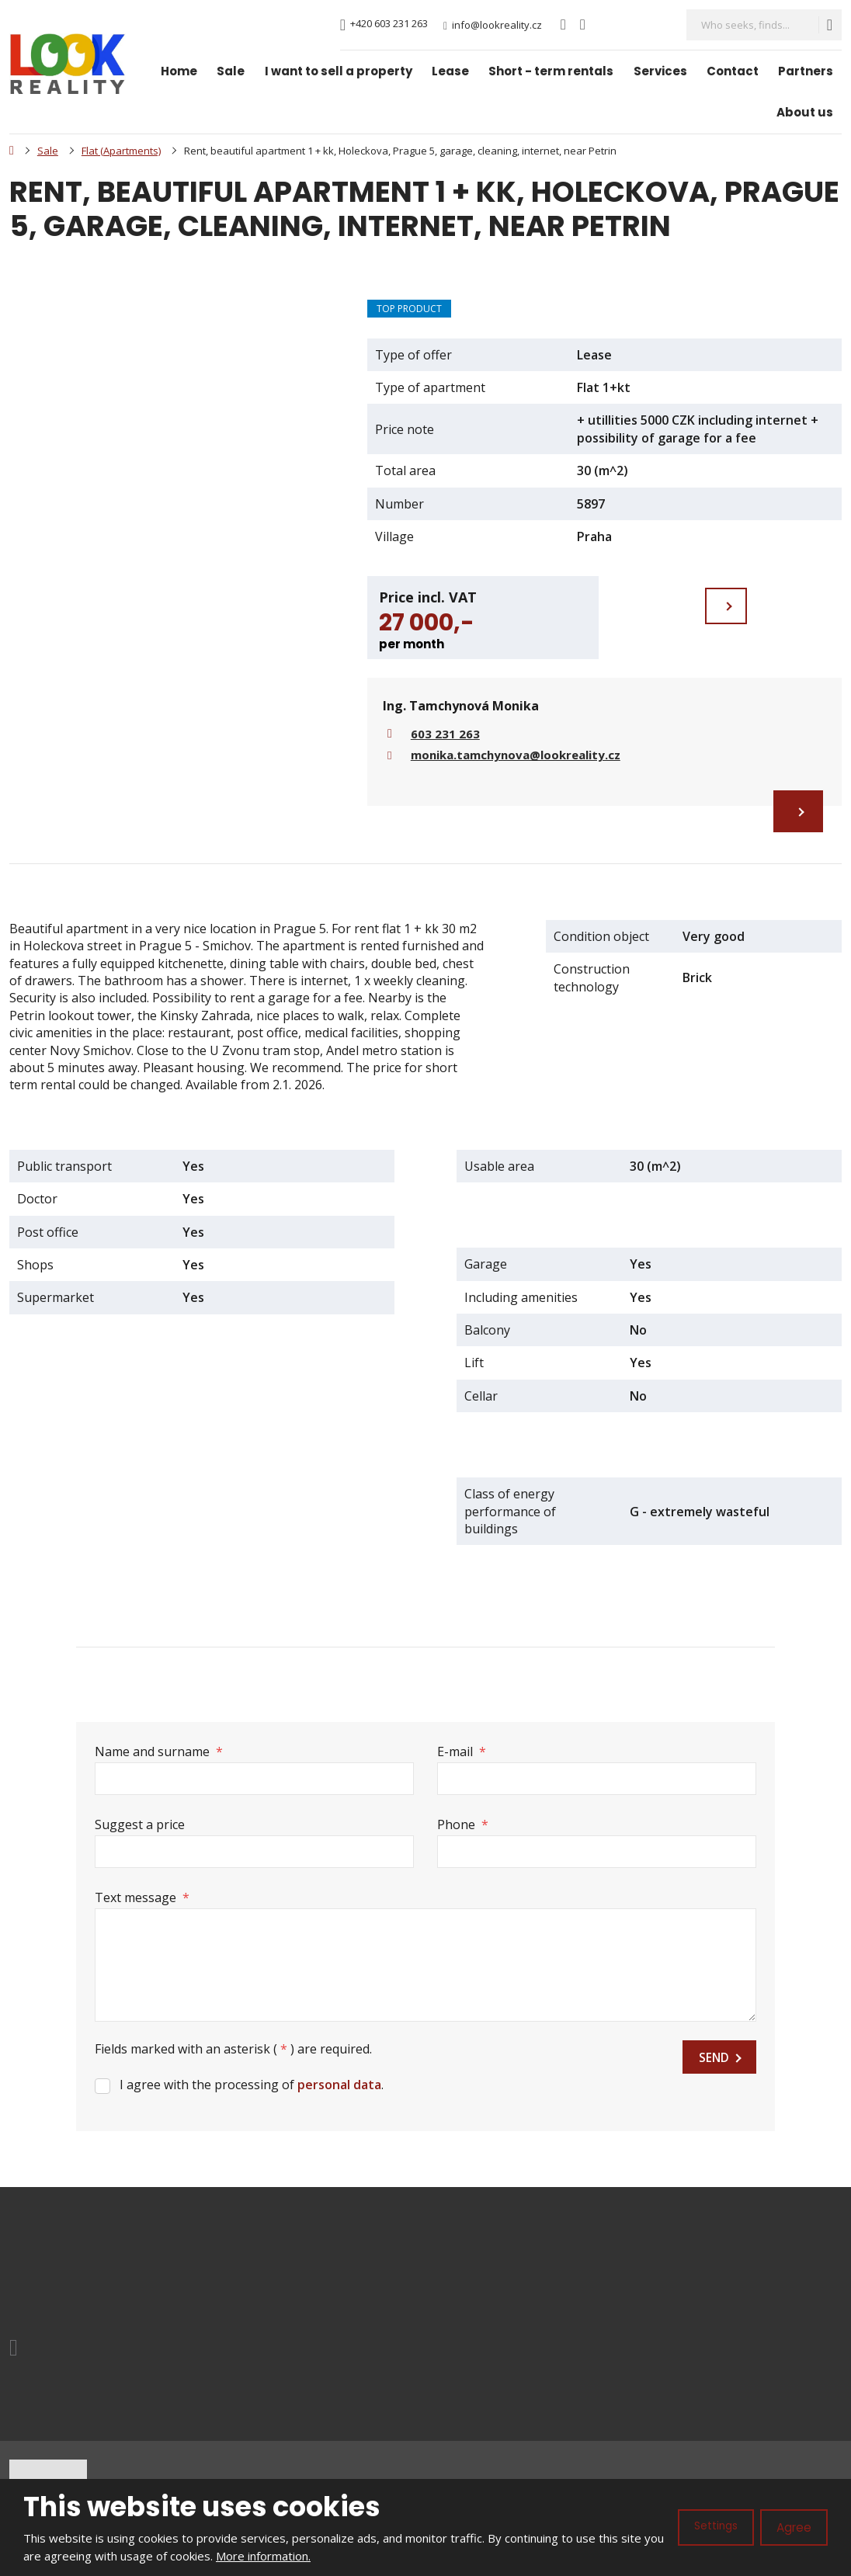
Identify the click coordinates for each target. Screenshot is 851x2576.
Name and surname (159, 1753)
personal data (339, 2086)
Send (712, 2059)
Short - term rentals (550, 71)
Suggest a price (140, 1824)
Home (179, 71)
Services (660, 71)
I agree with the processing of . (252, 2086)
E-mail (461, 1753)
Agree (792, 2527)
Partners (805, 71)
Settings (710, 2527)
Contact (733, 71)
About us (804, 112)
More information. (285, 2556)
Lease (450, 71)
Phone (462, 1824)
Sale (231, 71)
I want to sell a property (338, 71)
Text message (142, 1895)
